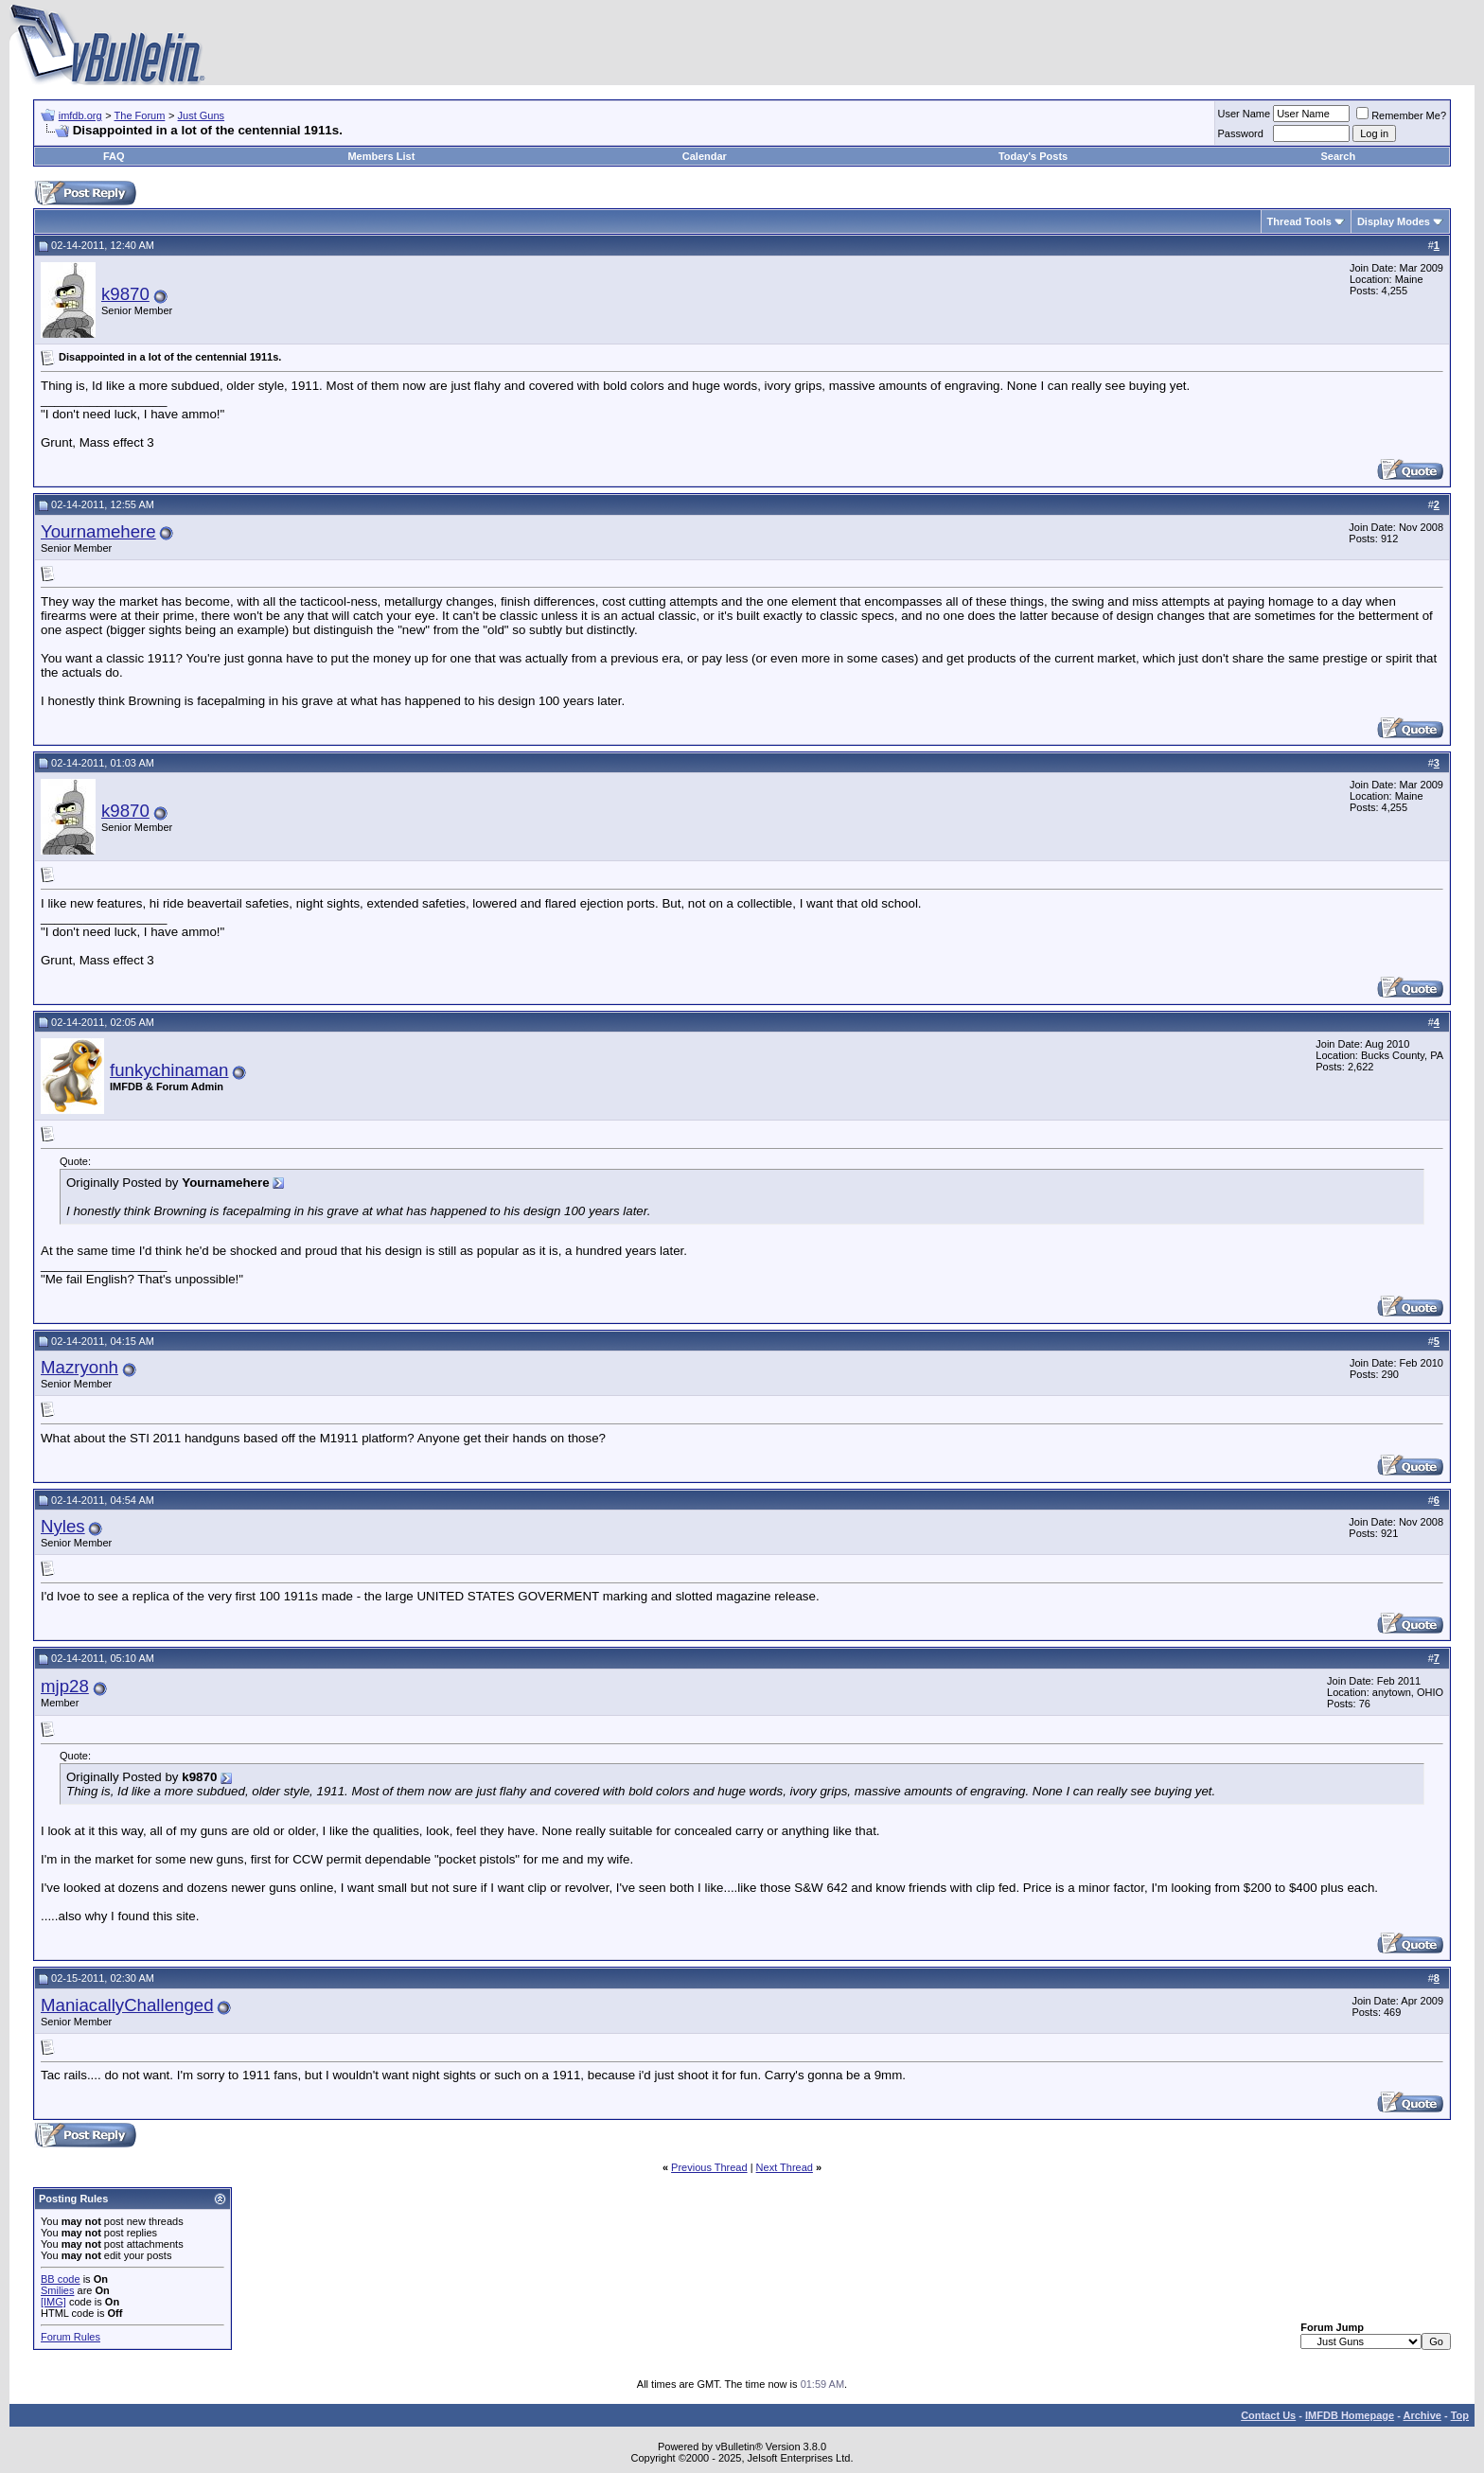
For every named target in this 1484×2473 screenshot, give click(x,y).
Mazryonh (79, 1367)
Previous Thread (709, 2167)
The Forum (140, 115)
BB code (60, 2279)
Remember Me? (1401, 115)
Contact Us (1268, 2415)
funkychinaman (169, 1070)
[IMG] (53, 2301)
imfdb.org (80, 115)
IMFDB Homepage (1349, 2415)
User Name (1244, 113)
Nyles (63, 1526)
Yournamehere (98, 531)
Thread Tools (1299, 221)
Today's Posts (1033, 156)
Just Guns (201, 115)
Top (1460, 2415)
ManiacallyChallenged (127, 2005)
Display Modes (1393, 221)
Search (1338, 156)
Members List (381, 156)
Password (1240, 133)
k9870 (125, 294)
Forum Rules (70, 2336)
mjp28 (65, 1686)
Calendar (704, 156)
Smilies (57, 2290)
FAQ (114, 156)
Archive (1422, 2415)
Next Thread (784, 2167)
